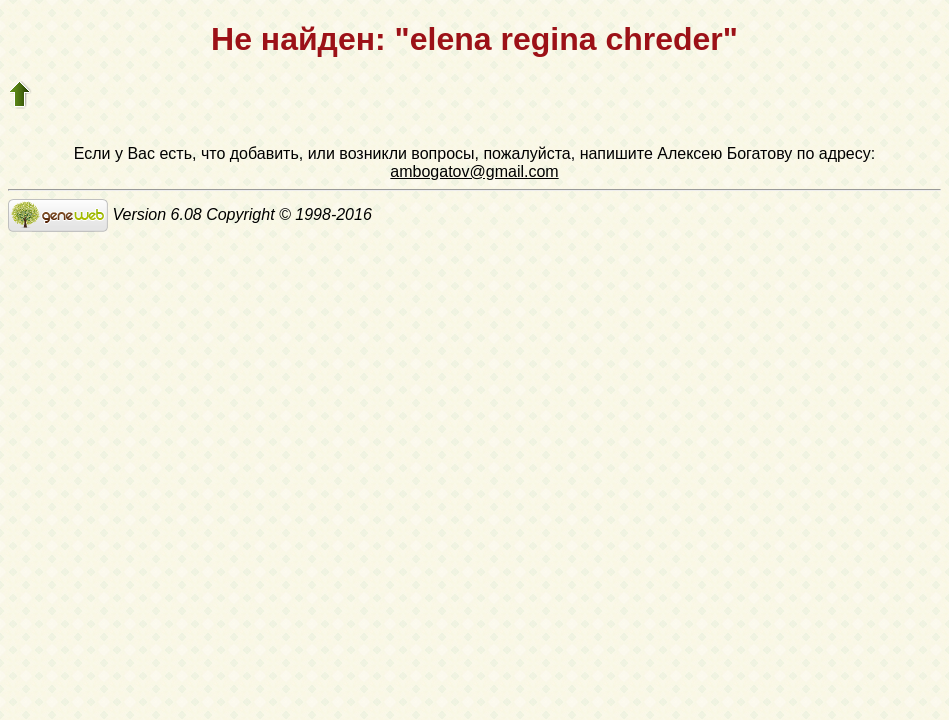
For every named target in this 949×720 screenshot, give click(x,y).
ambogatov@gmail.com (474, 171)
